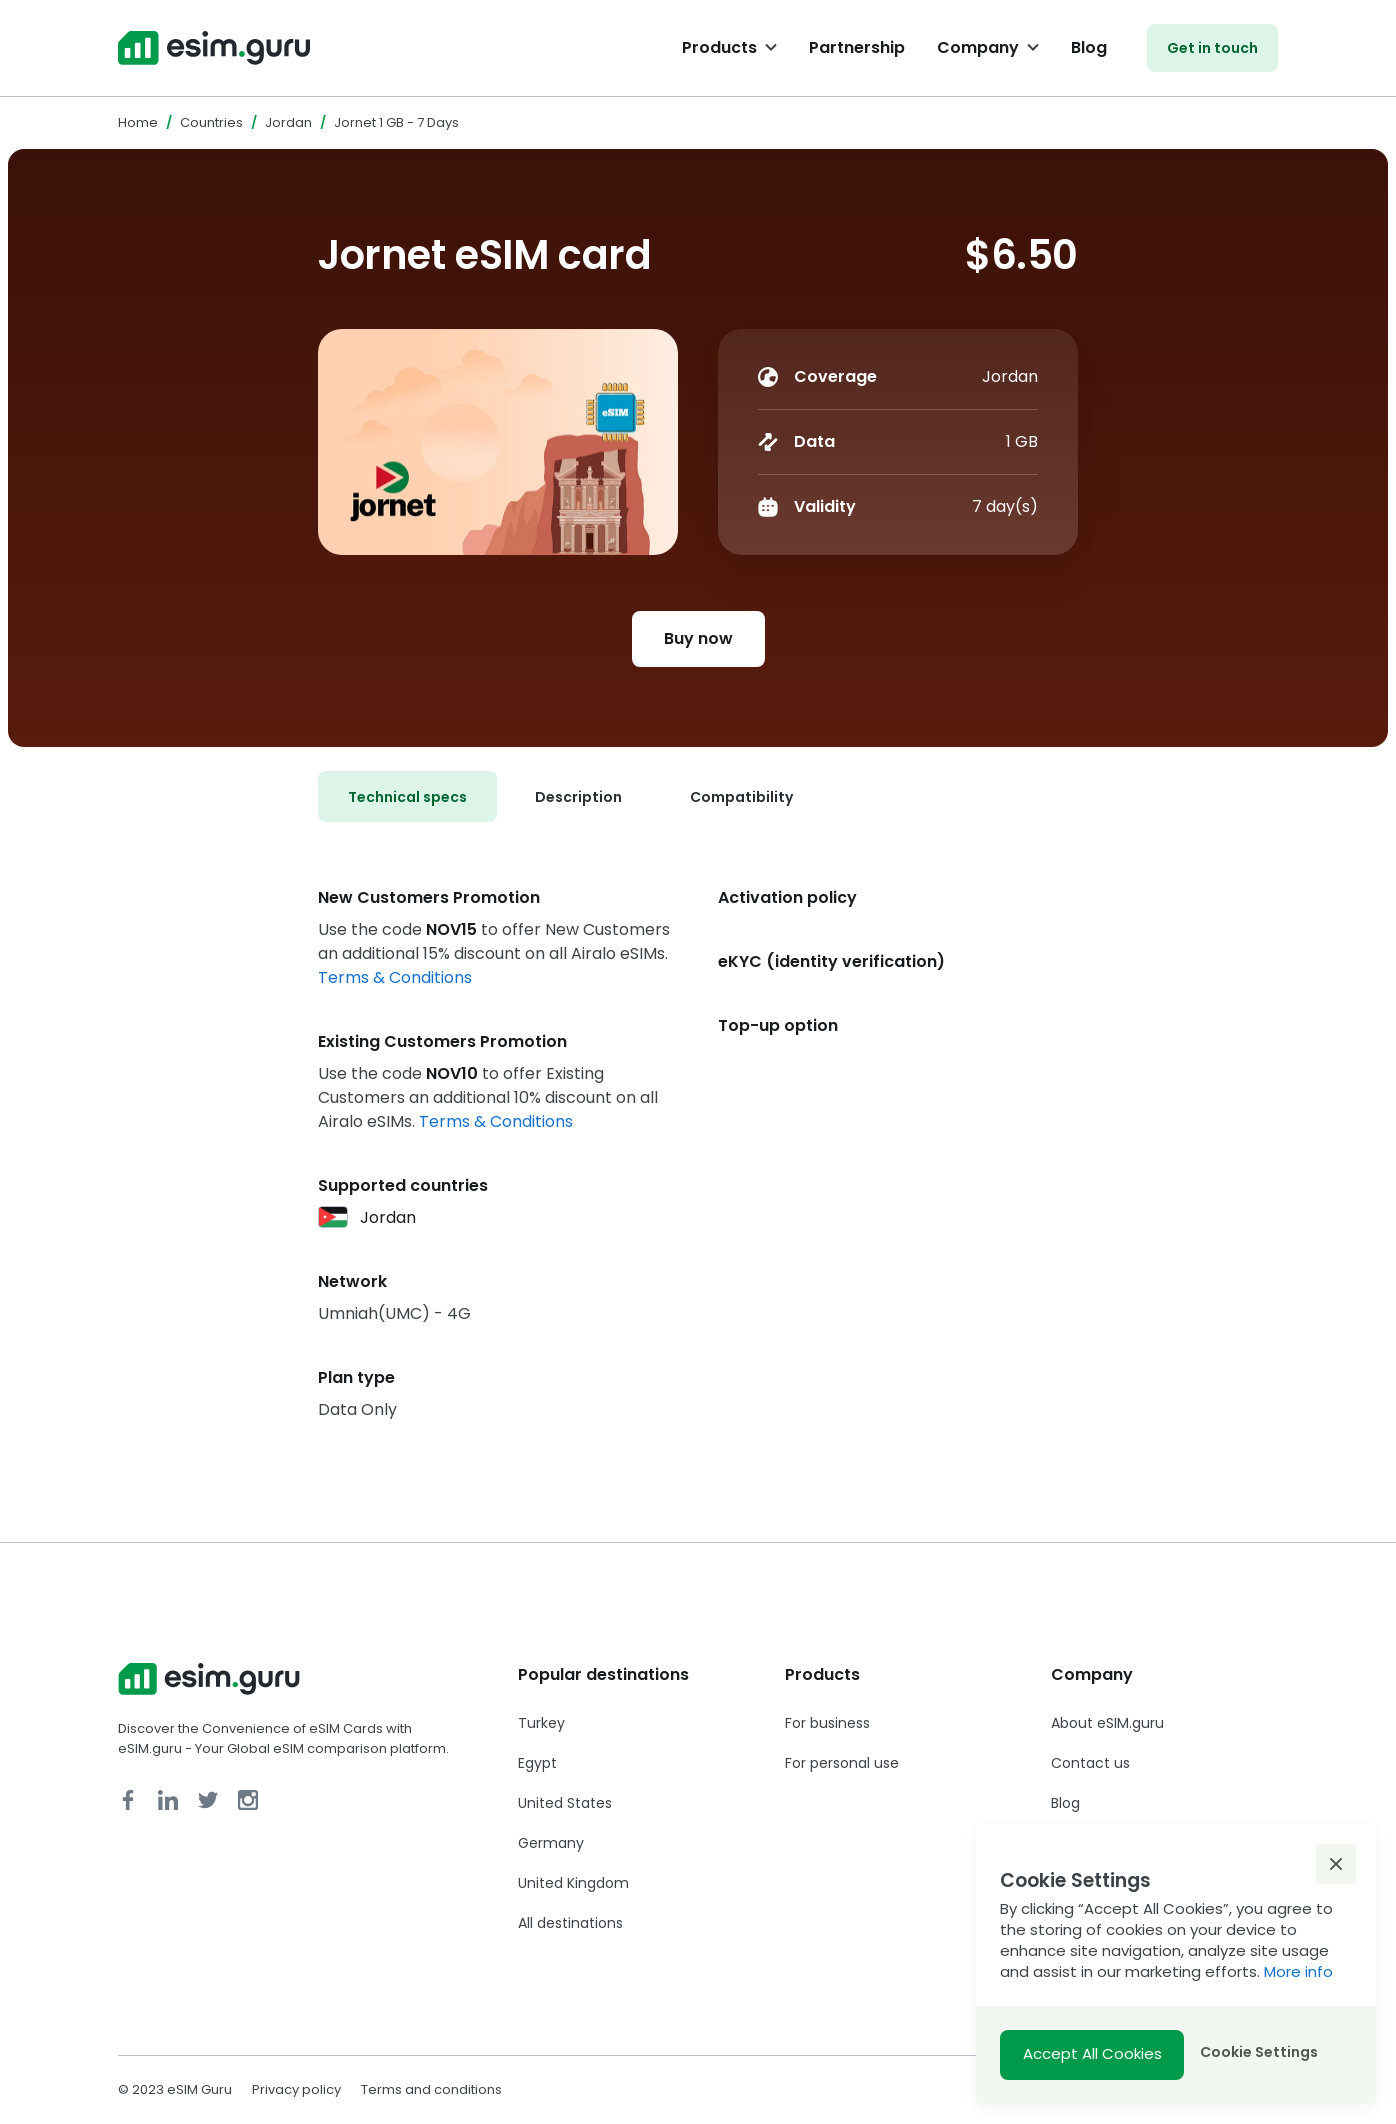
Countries (211, 122)
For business (827, 1723)
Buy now (698, 638)
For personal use (842, 1763)
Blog (1089, 47)
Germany (551, 1843)
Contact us (1090, 1763)
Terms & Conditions (395, 977)
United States (565, 1803)
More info (1298, 1971)
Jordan (288, 122)
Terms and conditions (431, 2089)
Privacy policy (296, 2089)
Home (138, 122)
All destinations (570, 1923)
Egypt (537, 1763)
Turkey (541, 1723)
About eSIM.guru (1107, 1723)
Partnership (857, 47)
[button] (1336, 1864)
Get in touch (1212, 48)
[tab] (407, 796)
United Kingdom (573, 1883)
